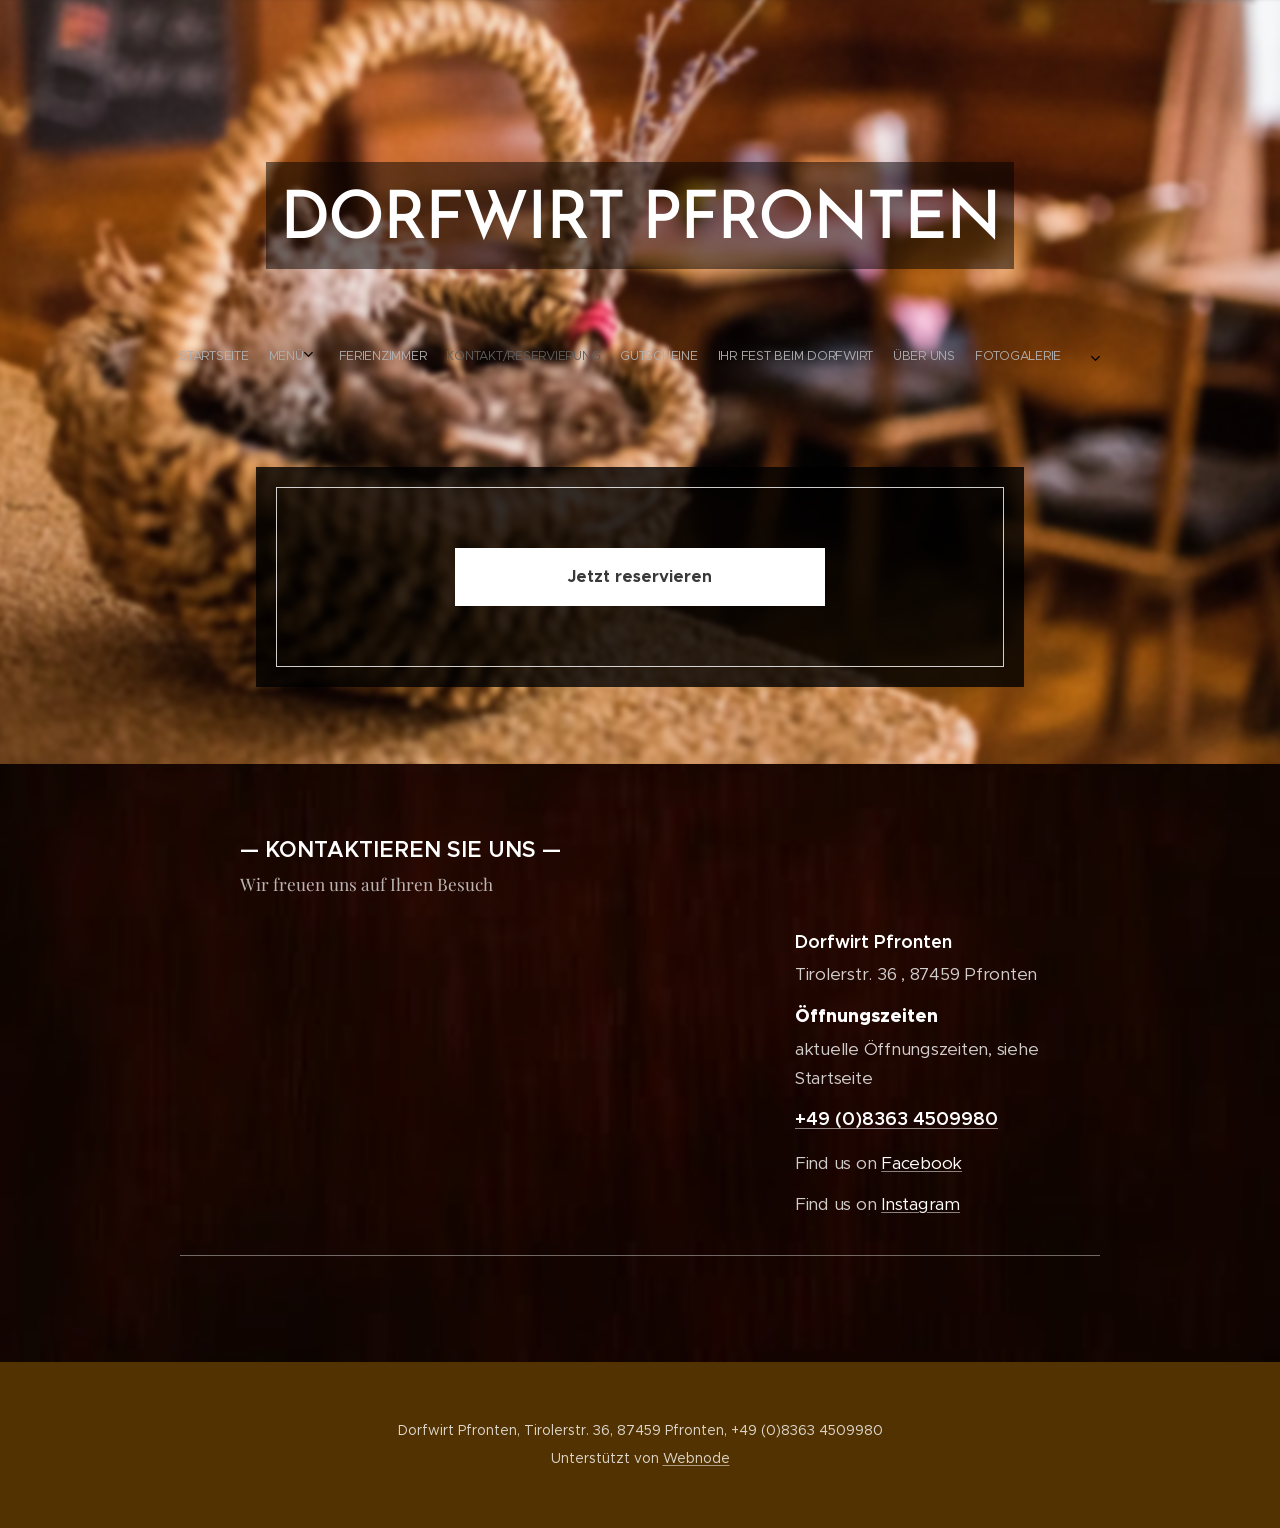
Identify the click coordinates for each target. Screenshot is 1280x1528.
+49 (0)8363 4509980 (896, 1118)
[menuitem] (558, 356)
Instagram (920, 1204)
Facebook (921, 1163)
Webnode (696, 1458)
